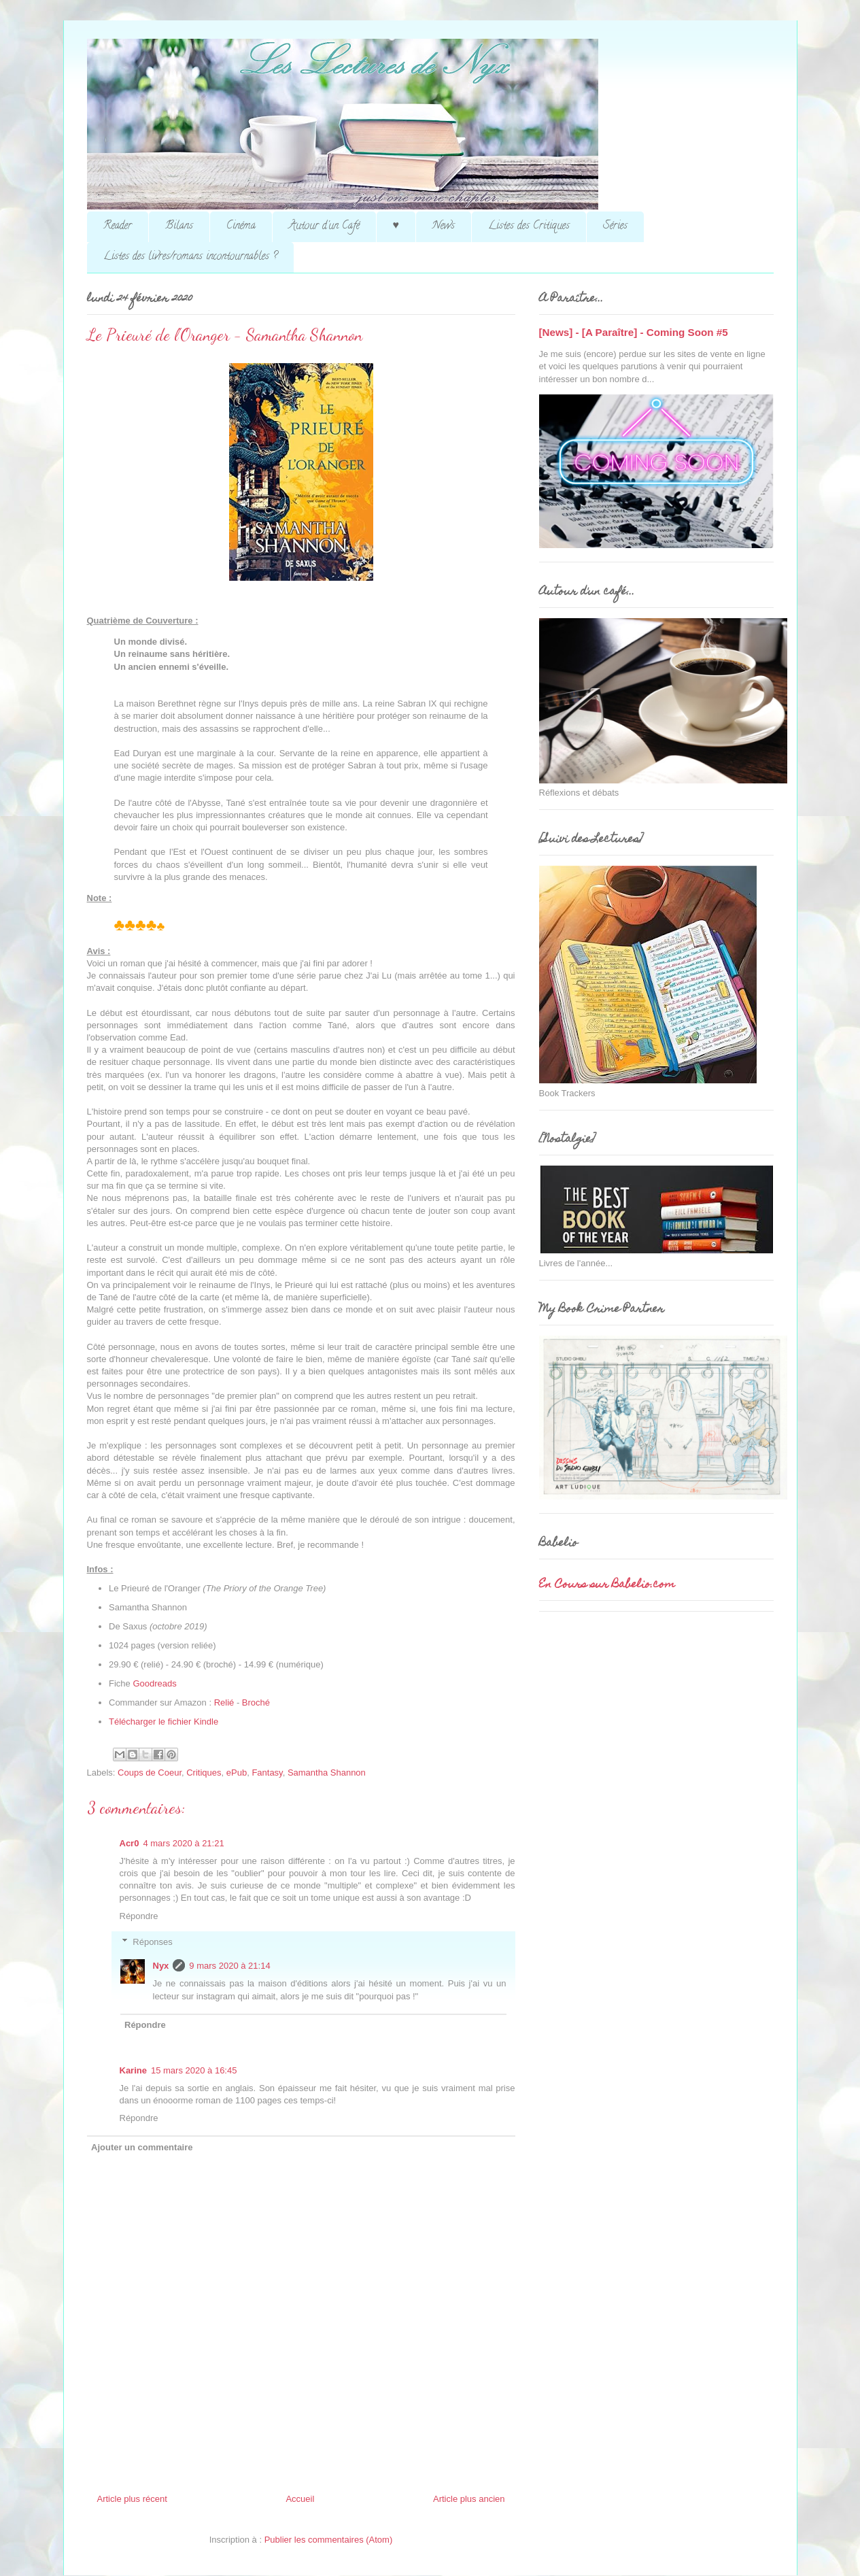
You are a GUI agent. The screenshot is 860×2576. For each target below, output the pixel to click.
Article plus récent (132, 2499)
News (443, 226)
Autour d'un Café (324, 226)
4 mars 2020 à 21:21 (183, 1843)
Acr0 (129, 1843)
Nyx (161, 1966)
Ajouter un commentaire (142, 2147)
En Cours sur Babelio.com (607, 1585)
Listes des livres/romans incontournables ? (190, 257)
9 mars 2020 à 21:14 (229, 1966)
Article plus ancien (469, 2499)
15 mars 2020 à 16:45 (194, 2070)
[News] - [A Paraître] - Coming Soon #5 (633, 332)
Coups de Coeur (150, 1772)
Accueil (300, 2499)
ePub (236, 1772)
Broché (256, 1702)
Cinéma (241, 226)
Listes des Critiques (529, 226)
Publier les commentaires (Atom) (328, 2540)
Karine (133, 2070)
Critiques (203, 1772)
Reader (117, 226)
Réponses (153, 1942)
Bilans (179, 226)
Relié (225, 1702)
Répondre (139, 1916)
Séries (615, 226)
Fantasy (267, 1772)
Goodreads (154, 1683)
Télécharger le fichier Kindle (163, 1721)
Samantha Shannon (327, 1772)
